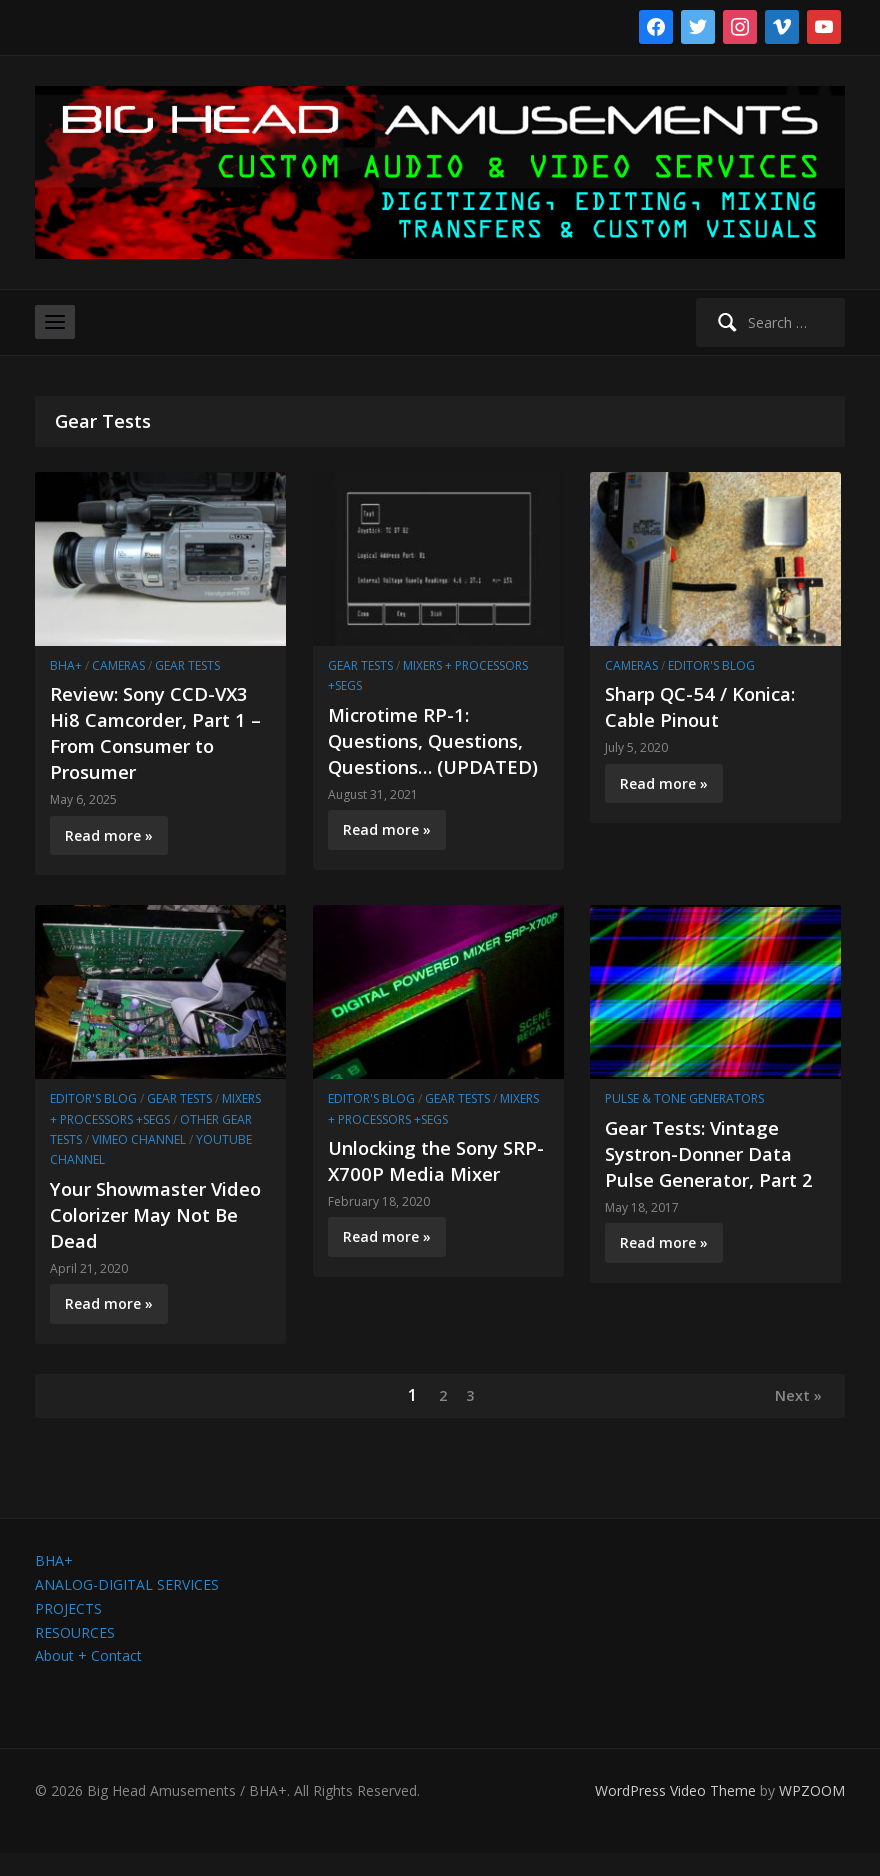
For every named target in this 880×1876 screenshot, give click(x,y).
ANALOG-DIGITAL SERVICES (127, 1607)
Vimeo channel (139, 1159)
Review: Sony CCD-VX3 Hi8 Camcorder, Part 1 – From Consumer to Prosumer (156, 732)
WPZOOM (812, 1813)
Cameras (118, 665)
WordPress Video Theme (675, 1813)
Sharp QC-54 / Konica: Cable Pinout (710, 706)
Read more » (109, 835)
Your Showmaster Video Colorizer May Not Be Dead (147, 1234)
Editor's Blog (711, 665)
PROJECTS (68, 1631)
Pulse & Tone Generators (684, 1119)
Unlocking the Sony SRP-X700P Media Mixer (422, 1193)
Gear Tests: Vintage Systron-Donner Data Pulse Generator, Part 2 (710, 1186)
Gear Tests (187, 665)
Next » (794, 1417)
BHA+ (66, 665)
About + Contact (88, 1679)
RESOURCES (75, 1655)
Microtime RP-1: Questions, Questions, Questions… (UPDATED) (435, 753)
